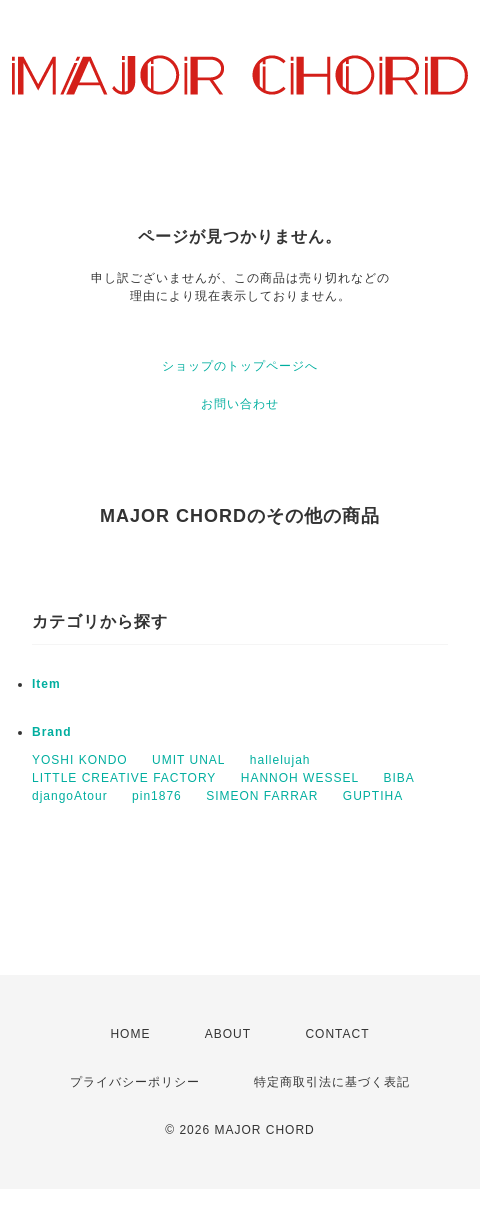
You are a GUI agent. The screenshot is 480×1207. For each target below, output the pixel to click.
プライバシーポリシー (135, 1082)
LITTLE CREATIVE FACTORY (124, 778)
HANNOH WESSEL (300, 778)
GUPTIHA (373, 796)
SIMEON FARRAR (262, 796)
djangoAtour (70, 796)
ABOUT (228, 1034)
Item (46, 684)
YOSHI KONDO (80, 760)
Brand (52, 732)
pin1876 (157, 796)
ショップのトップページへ (240, 366)
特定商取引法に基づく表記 (332, 1082)
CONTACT (337, 1034)
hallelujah (280, 760)
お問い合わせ (240, 404)
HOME (130, 1034)
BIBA (398, 778)
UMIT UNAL (188, 760)
